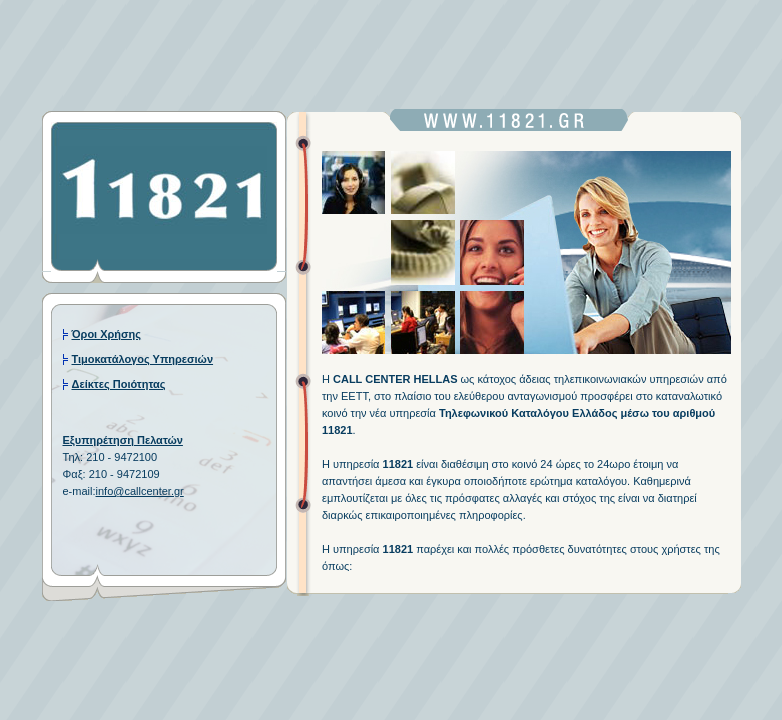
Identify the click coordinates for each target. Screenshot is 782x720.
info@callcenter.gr (140, 491)
